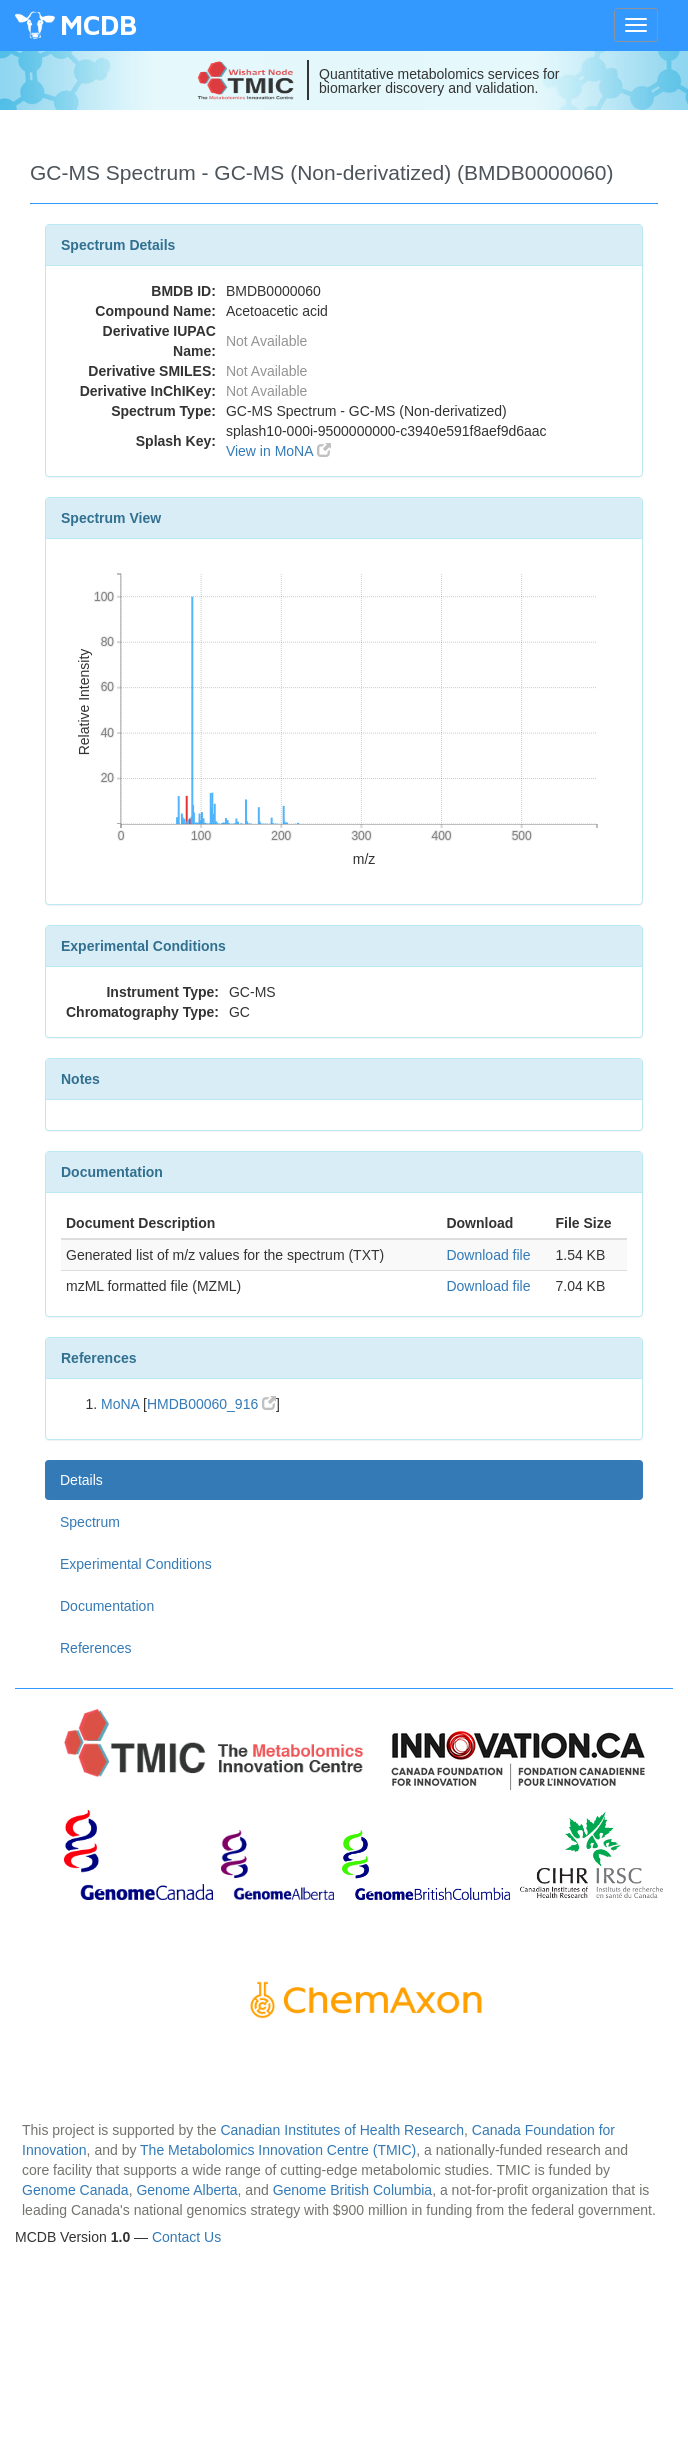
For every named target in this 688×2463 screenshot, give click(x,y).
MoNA (120, 1404)
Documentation (107, 1606)
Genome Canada (75, 2190)
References (96, 1648)
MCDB (98, 24)
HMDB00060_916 (211, 1404)
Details (81, 1480)
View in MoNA (278, 451)
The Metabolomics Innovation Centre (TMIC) (278, 2150)
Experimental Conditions (136, 1564)
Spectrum (90, 1522)
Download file (488, 1255)
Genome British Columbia (353, 2190)
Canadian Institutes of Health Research (342, 2130)
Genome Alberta (186, 2190)
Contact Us (186, 2237)
